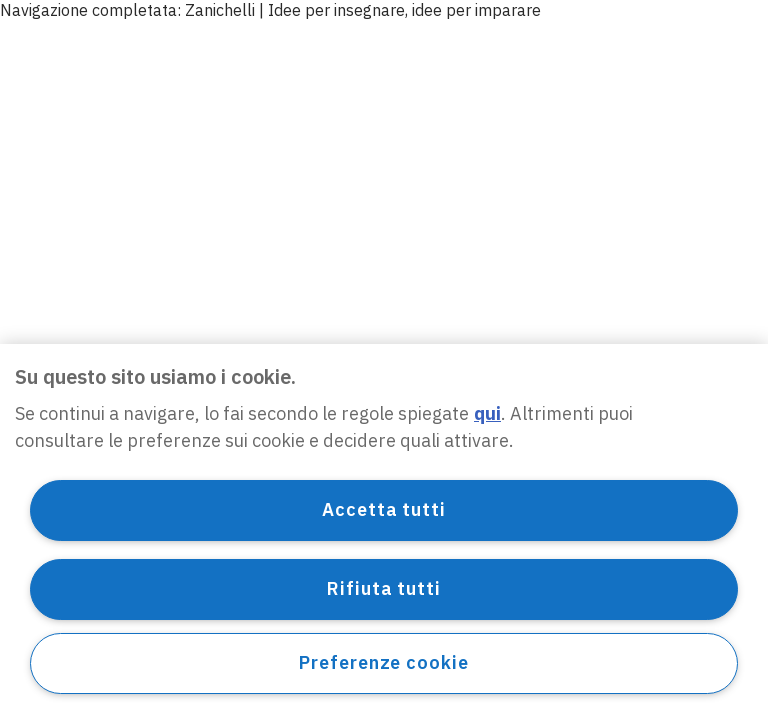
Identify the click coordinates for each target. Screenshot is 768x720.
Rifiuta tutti (384, 588)
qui (487, 413)
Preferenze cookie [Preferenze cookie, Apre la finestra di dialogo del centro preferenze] (383, 662)
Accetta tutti (384, 509)
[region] (384, 532)
